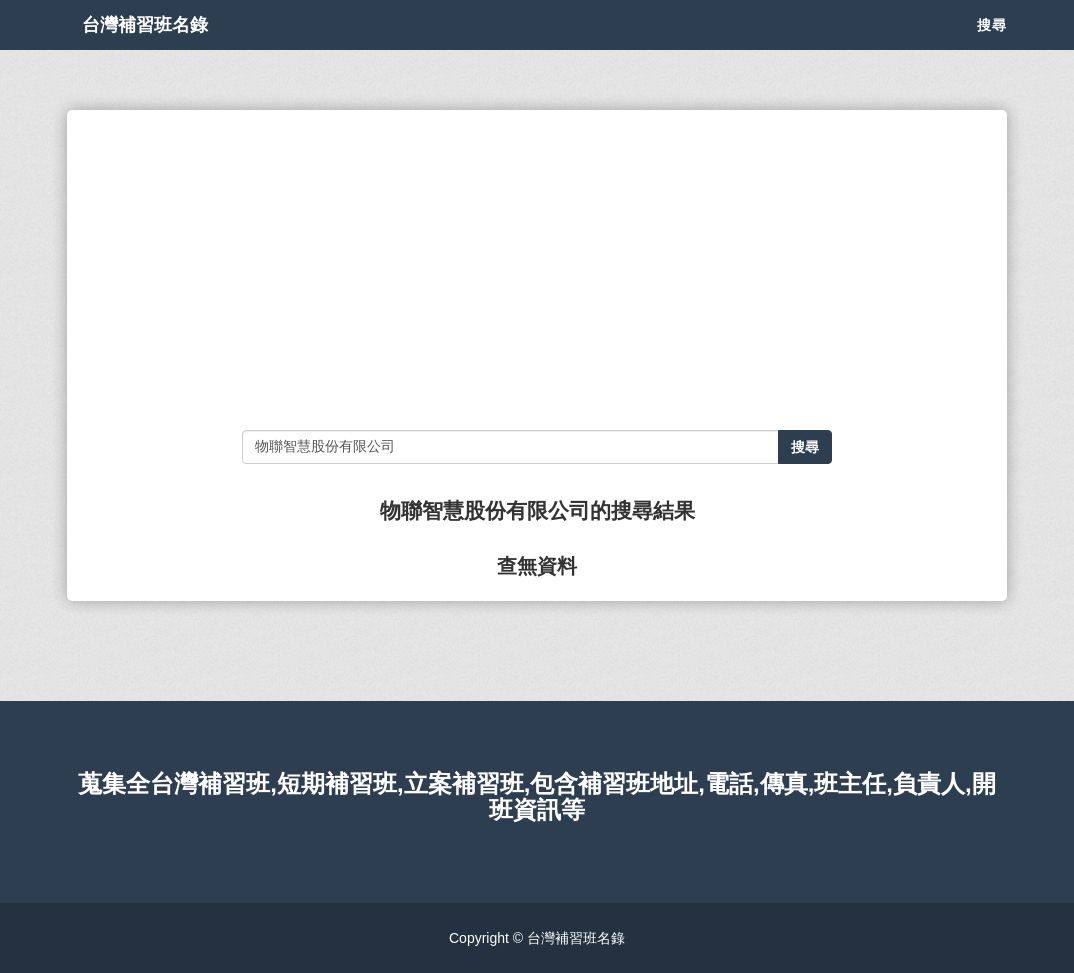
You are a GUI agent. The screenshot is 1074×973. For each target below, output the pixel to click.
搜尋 (992, 50)
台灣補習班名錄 (165, 50)
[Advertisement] (537, 270)
